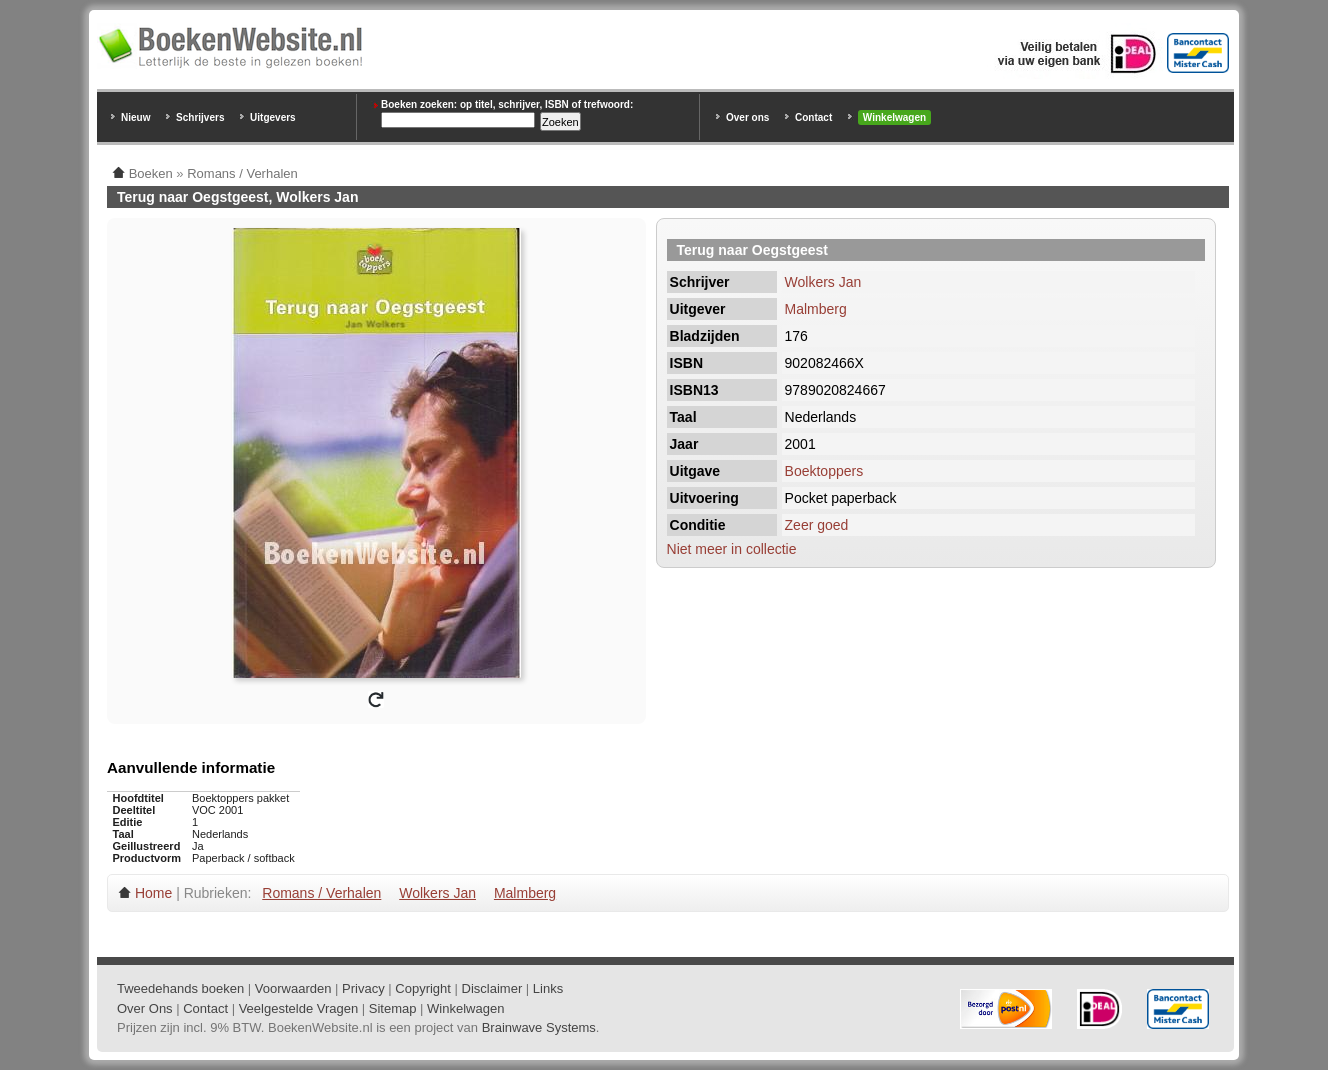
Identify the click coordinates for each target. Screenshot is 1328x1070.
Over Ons (145, 1008)
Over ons (747, 117)
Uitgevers (273, 117)
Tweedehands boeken (180, 988)
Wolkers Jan (823, 282)
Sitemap (393, 1008)
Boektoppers (824, 471)
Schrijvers (200, 117)
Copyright (423, 988)
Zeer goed (817, 525)
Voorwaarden (293, 988)
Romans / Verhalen (321, 893)
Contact (813, 117)
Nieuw (135, 117)
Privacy (363, 988)
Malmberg (816, 309)
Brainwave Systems (539, 1027)
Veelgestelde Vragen (299, 1008)
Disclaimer (492, 988)
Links (548, 988)
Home (153, 893)
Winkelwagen (894, 117)
